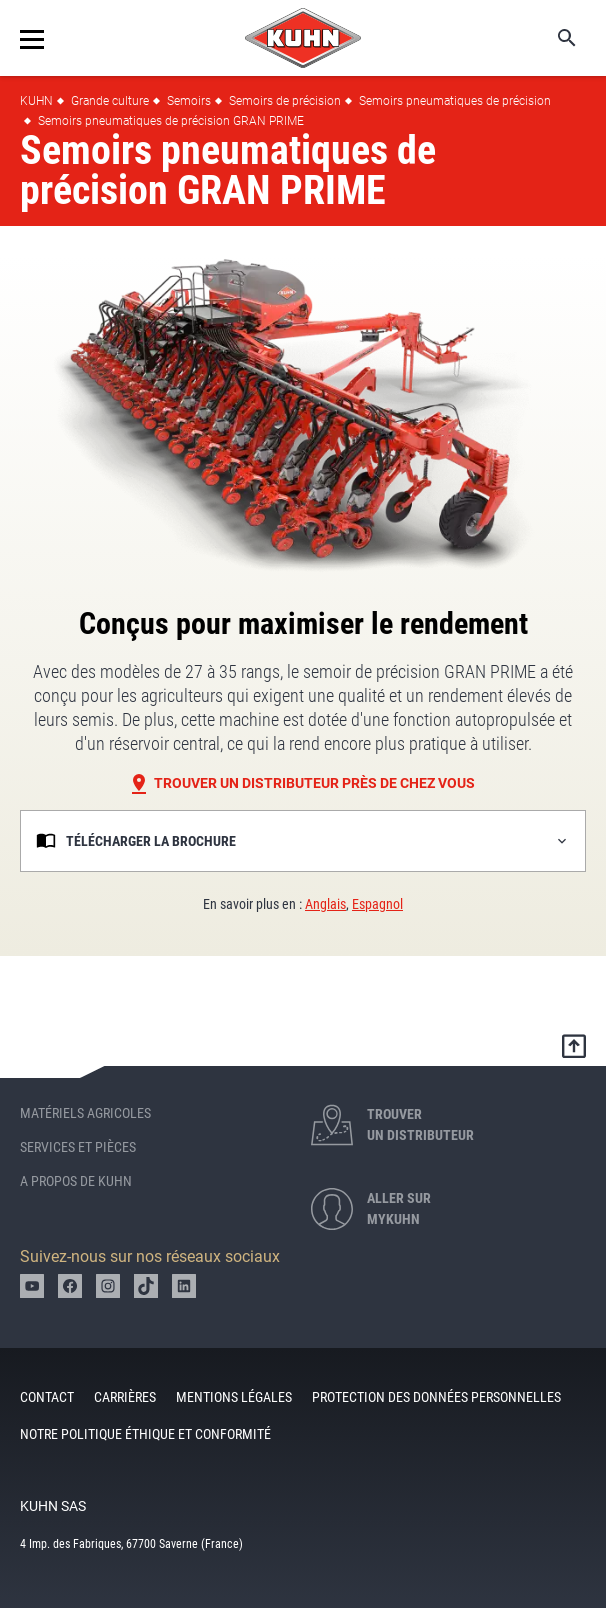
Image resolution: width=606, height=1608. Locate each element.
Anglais (325, 904)
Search (553, 38)
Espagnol (377, 904)
